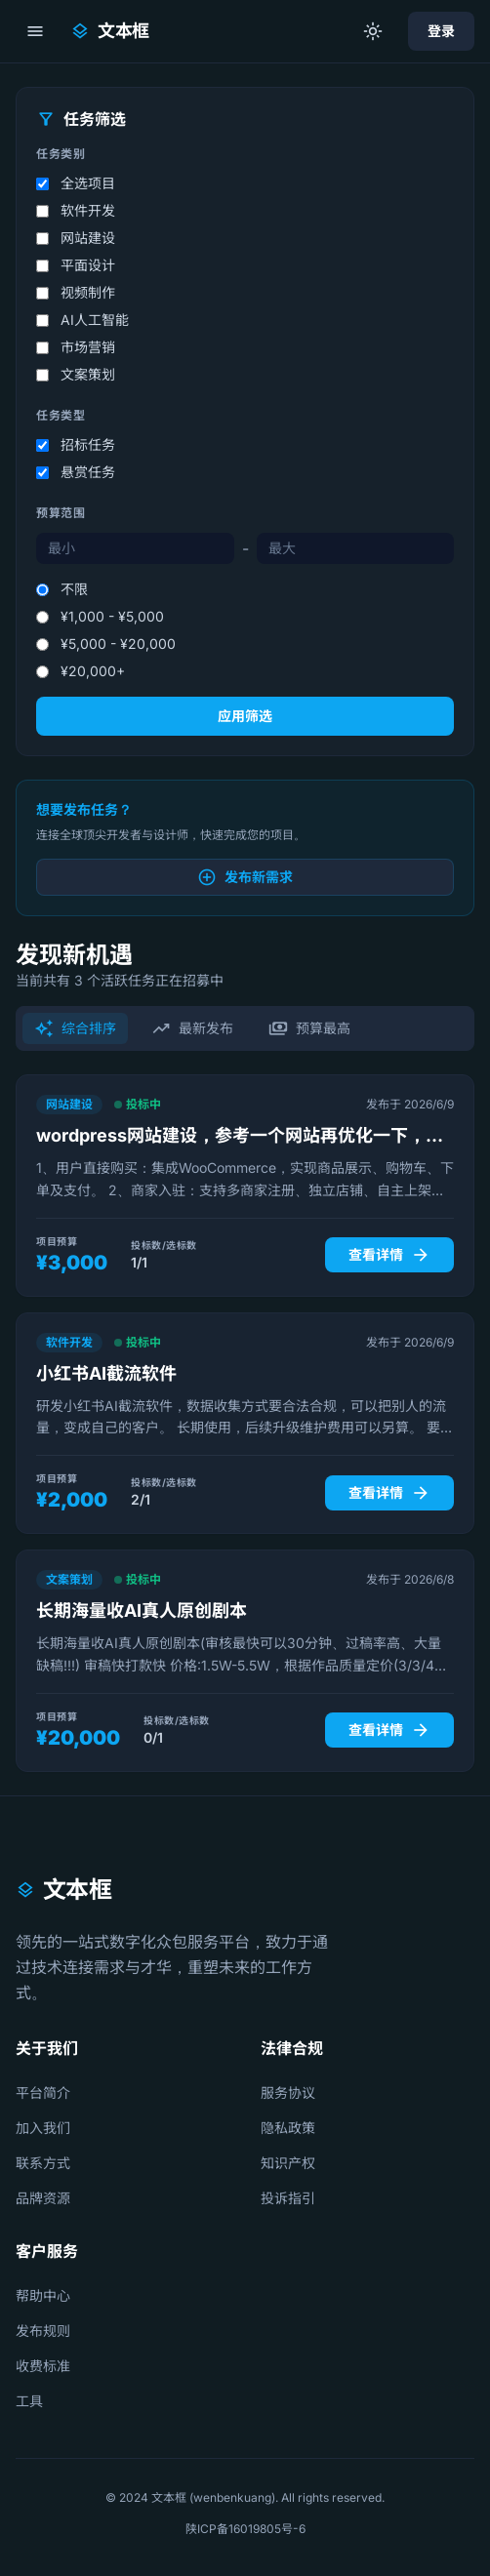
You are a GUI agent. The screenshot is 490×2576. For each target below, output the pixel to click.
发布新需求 (245, 877)
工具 (29, 2401)
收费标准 (43, 2365)
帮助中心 (43, 2295)
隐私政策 (288, 2127)
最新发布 (192, 1028)
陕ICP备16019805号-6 (245, 2528)
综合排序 (75, 1028)
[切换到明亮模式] (372, 31)
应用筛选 (245, 715)
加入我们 (43, 2127)
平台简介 (43, 2092)
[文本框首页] (109, 31)
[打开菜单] (35, 31)
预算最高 (309, 1028)
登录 (441, 30)
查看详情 (389, 1255)
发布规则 (43, 2330)
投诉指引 (288, 2198)
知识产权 (288, 2162)
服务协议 (288, 2092)
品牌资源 (43, 2198)
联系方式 (43, 2162)
